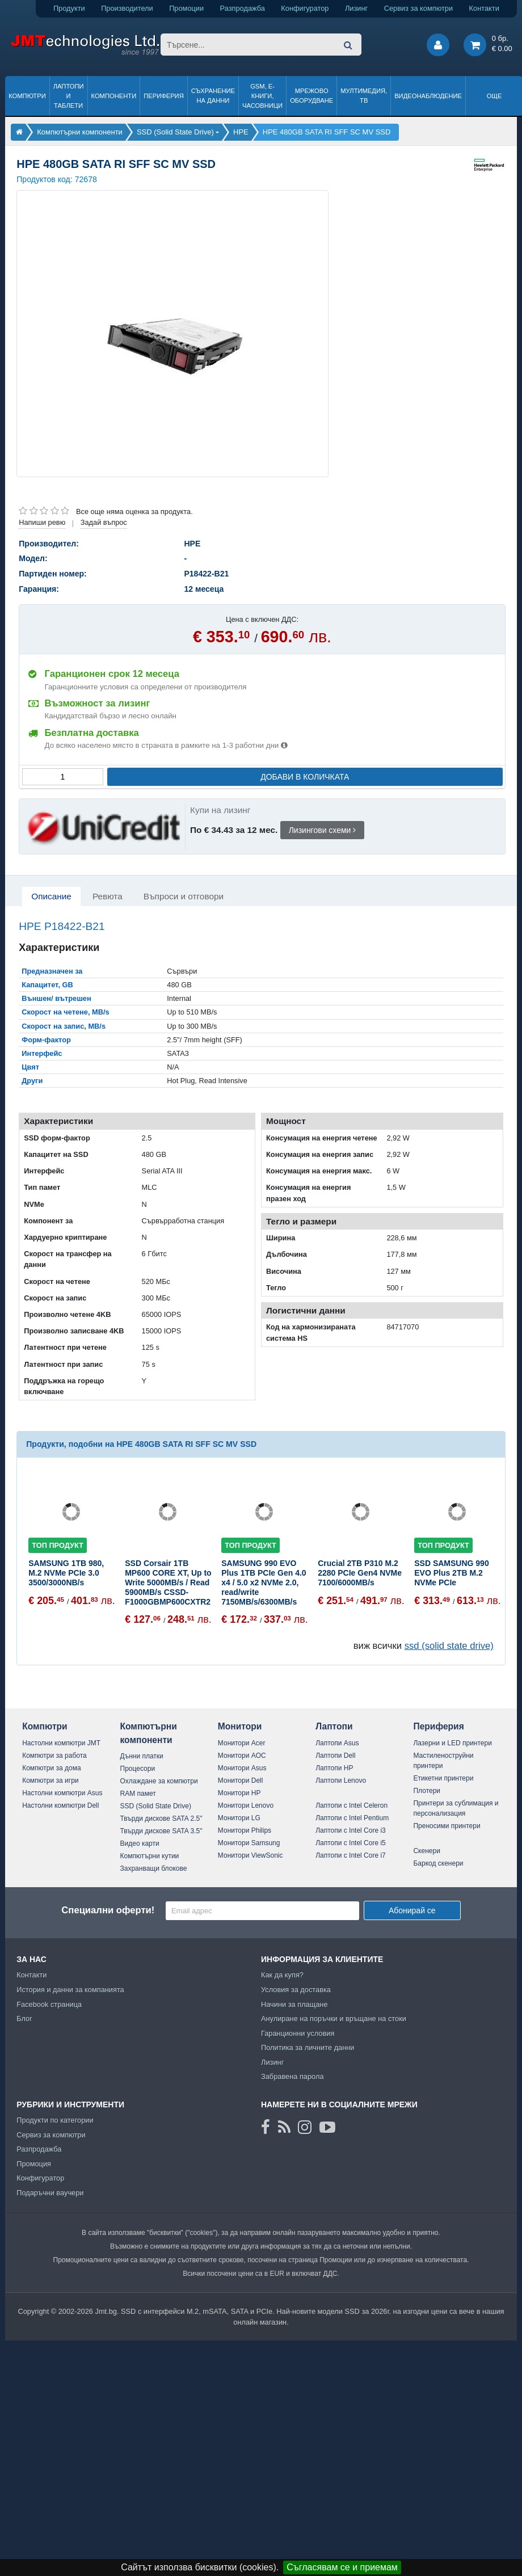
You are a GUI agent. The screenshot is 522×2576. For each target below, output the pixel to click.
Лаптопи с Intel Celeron (351, 1805)
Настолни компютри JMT (61, 1743)
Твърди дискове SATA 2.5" (161, 1818)
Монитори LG (239, 1818)
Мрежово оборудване (311, 95)
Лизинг (356, 8)
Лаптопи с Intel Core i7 (350, 1855)
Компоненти (114, 95)
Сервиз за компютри (418, 8)
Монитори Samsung (249, 1843)
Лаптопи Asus (337, 1743)
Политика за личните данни (308, 2047)
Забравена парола (292, 2076)
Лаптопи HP (334, 1768)
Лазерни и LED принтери (452, 1743)
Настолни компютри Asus (62, 1793)
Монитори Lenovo (245, 1805)
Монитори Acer (242, 1743)
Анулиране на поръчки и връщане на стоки (333, 2018)
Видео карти (139, 1843)
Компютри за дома (51, 1768)
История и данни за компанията (70, 1989)
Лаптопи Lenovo (340, 1780)
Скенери (426, 1851)
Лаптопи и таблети (68, 96)
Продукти (69, 8)
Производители (127, 8)
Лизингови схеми (322, 830)
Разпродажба (242, 8)
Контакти (484, 8)
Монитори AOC (242, 1756)
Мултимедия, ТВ (363, 95)
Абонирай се (412, 1910)
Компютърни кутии (149, 1856)
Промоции (186, 8)
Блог (24, 2018)
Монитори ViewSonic (250, 1855)
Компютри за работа (54, 1756)
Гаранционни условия (297, 2033)
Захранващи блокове (153, 1868)
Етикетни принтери (443, 1778)
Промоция (33, 2164)
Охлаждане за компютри (159, 1781)
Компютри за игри (50, 1780)
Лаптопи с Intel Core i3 (350, 1830)
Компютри (27, 95)
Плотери (426, 1791)
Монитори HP (239, 1793)
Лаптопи (333, 1726)
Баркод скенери (438, 1863)
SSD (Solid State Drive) (155, 1806)
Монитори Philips (244, 1830)
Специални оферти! (107, 1910)
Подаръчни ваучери (49, 2192)
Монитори (240, 1726)
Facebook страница (49, 2004)
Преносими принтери (446, 1826)
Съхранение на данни (213, 95)
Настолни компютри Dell (60, 1805)
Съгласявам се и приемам (342, 2567)
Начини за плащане (294, 2004)
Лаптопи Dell (335, 1756)
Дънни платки (141, 1756)
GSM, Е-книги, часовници (262, 96)
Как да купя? (282, 1975)
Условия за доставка (296, 1989)
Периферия (164, 95)
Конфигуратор (305, 8)
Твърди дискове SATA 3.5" (161, 1831)
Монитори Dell (240, 1780)
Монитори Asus (242, 1768)
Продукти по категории (54, 2120)
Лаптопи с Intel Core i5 (350, 1843)
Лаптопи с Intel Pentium (352, 1818)
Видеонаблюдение (428, 95)
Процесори (137, 1769)
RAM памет (138, 1794)
